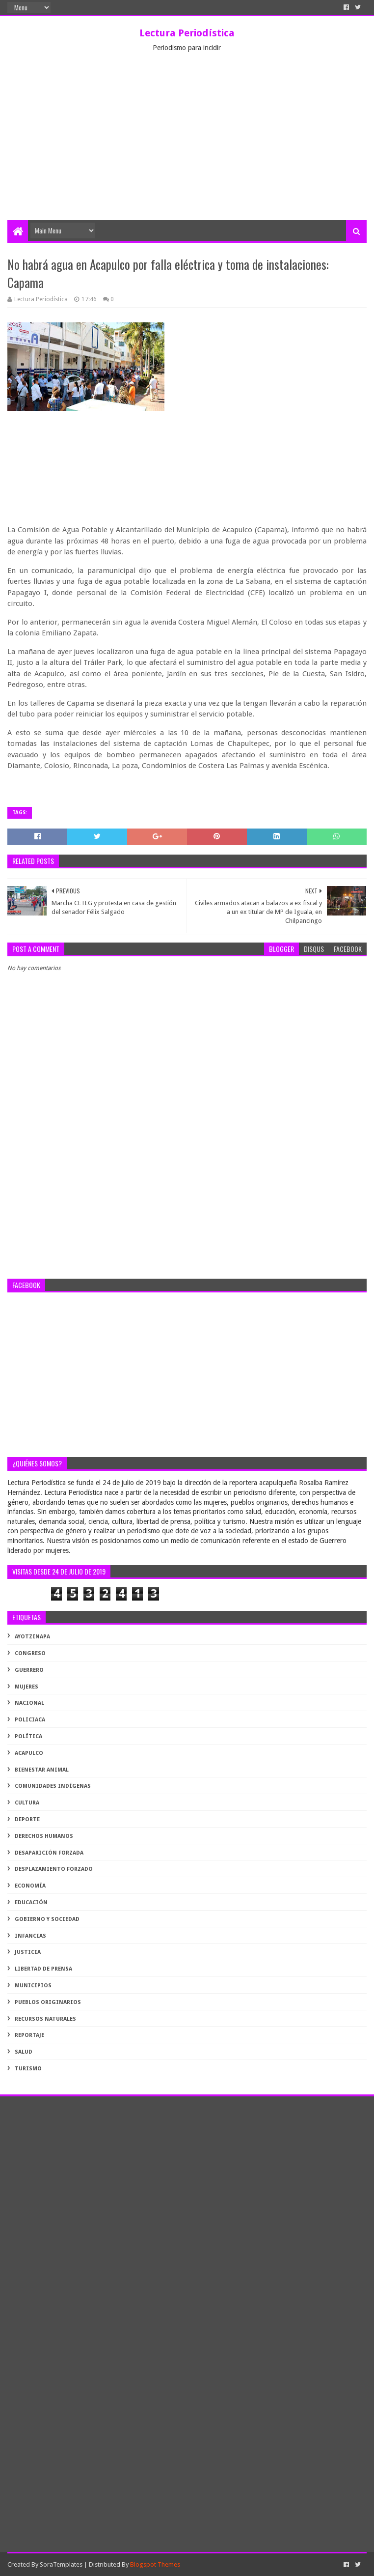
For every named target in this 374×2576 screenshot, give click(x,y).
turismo (28, 2068)
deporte (27, 1819)
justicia (28, 1952)
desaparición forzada (49, 1853)
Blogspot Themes (155, 2564)
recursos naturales (45, 2019)
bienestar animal (42, 1770)
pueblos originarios (48, 2002)
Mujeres (26, 1687)
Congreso (30, 1653)
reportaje (29, 2035)
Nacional (29, 1703)
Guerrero (29, 1670)
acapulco (29, 1753)
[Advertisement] (187, 146)
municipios (33, 1985)
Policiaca (30, 1720)
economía (30, 1886)
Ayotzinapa (32, 1636)
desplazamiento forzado (54, 1869)
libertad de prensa (43, 1969)
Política (28, 1736)
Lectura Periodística (187, 33)
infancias (30, 1936)
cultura (27, 1803)
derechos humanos (44, 1836)
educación (31, 1902)
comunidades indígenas (53, 1786)
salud (23, 2052)
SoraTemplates (61, 2564)
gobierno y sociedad (47, 1919)
